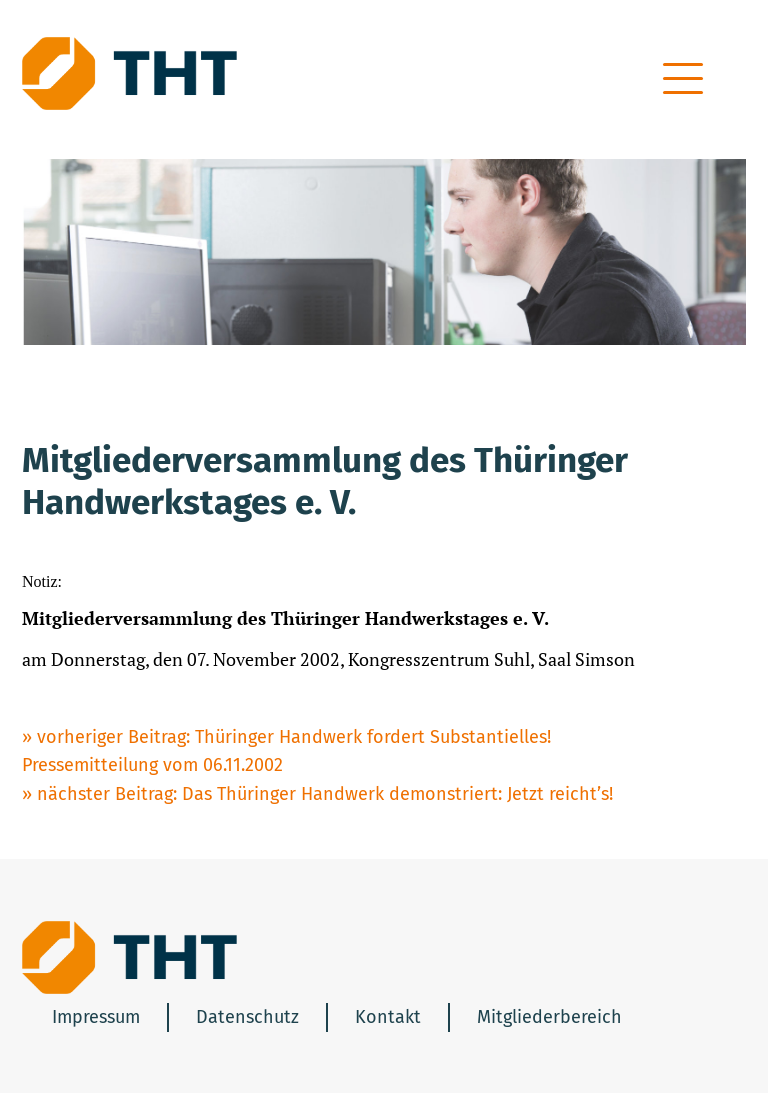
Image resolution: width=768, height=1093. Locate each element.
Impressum (96, 1017)
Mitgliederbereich (549, 1017)
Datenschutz (247, 1017)
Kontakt (388, 1017)
